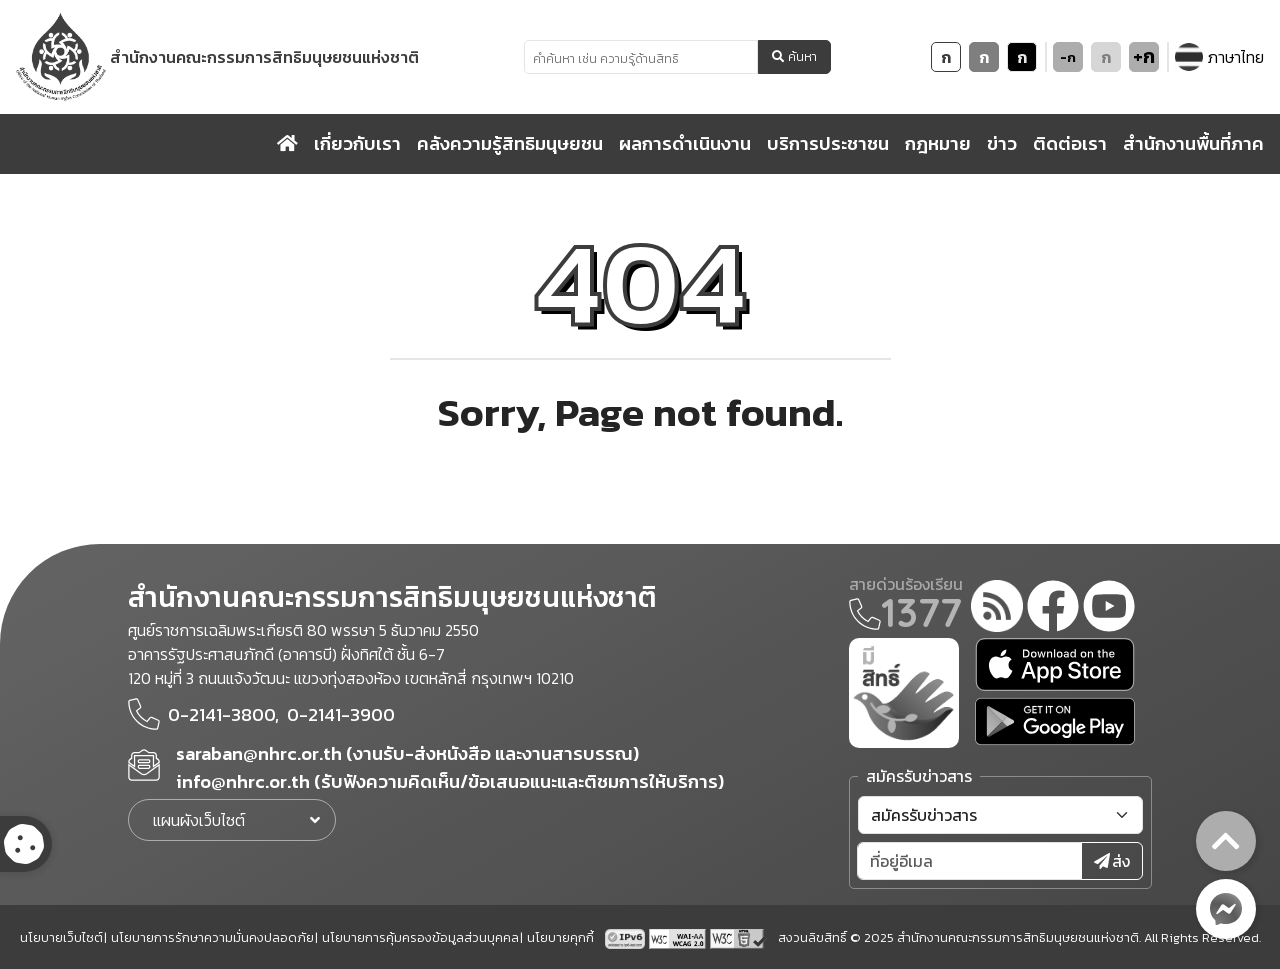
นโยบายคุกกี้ (560, 937)
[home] (287, 144)
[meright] (904, 691)
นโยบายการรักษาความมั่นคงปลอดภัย (212, 937)
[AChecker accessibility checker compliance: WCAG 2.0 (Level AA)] (679, 937)
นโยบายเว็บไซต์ (61, 937)
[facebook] (1053, 609)
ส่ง (1112, 861)
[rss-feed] (997, 609)
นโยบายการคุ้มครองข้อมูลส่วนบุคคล (420, 937)
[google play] (1055, 721)
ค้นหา (794, 57)
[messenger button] (1226, 909)
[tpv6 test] (627, 937)
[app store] (1055, 664)
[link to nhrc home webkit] (219, 57)
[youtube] (1109, 609)
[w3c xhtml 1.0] (738, 937)
